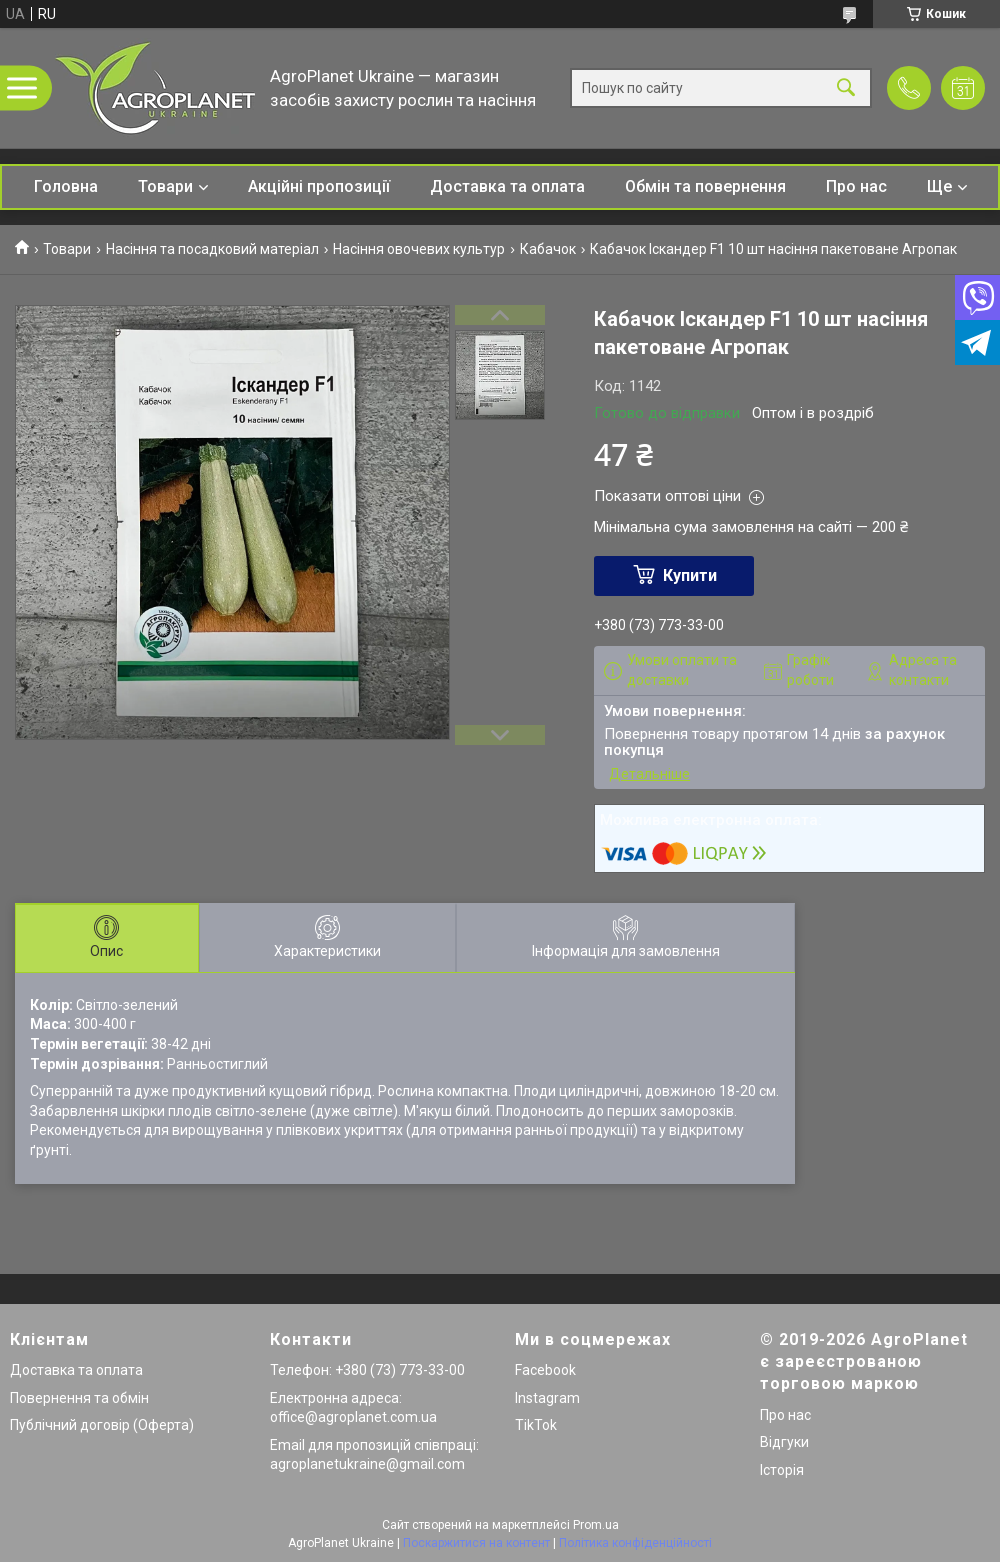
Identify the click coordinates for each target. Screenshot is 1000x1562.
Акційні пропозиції (319, 186)
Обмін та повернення (705, 186)
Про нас (856, 186)
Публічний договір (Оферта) (102, 1425)
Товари (165, 186)
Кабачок (548, 249)
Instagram (547, 1398)
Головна (66, 186)
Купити (690, 575)
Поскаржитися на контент (476, 1543)
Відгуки (784, 1442)
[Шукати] (846, 88)
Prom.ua (596, 1525)
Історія (782, 1470)
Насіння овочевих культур (419, 249)
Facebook (545, 1370)
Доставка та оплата (507, 186)
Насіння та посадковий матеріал (212, 249)
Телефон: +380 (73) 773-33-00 (367, 1370)
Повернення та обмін (79, 1398)
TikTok (536, 1425)
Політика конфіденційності (635, 1543)
